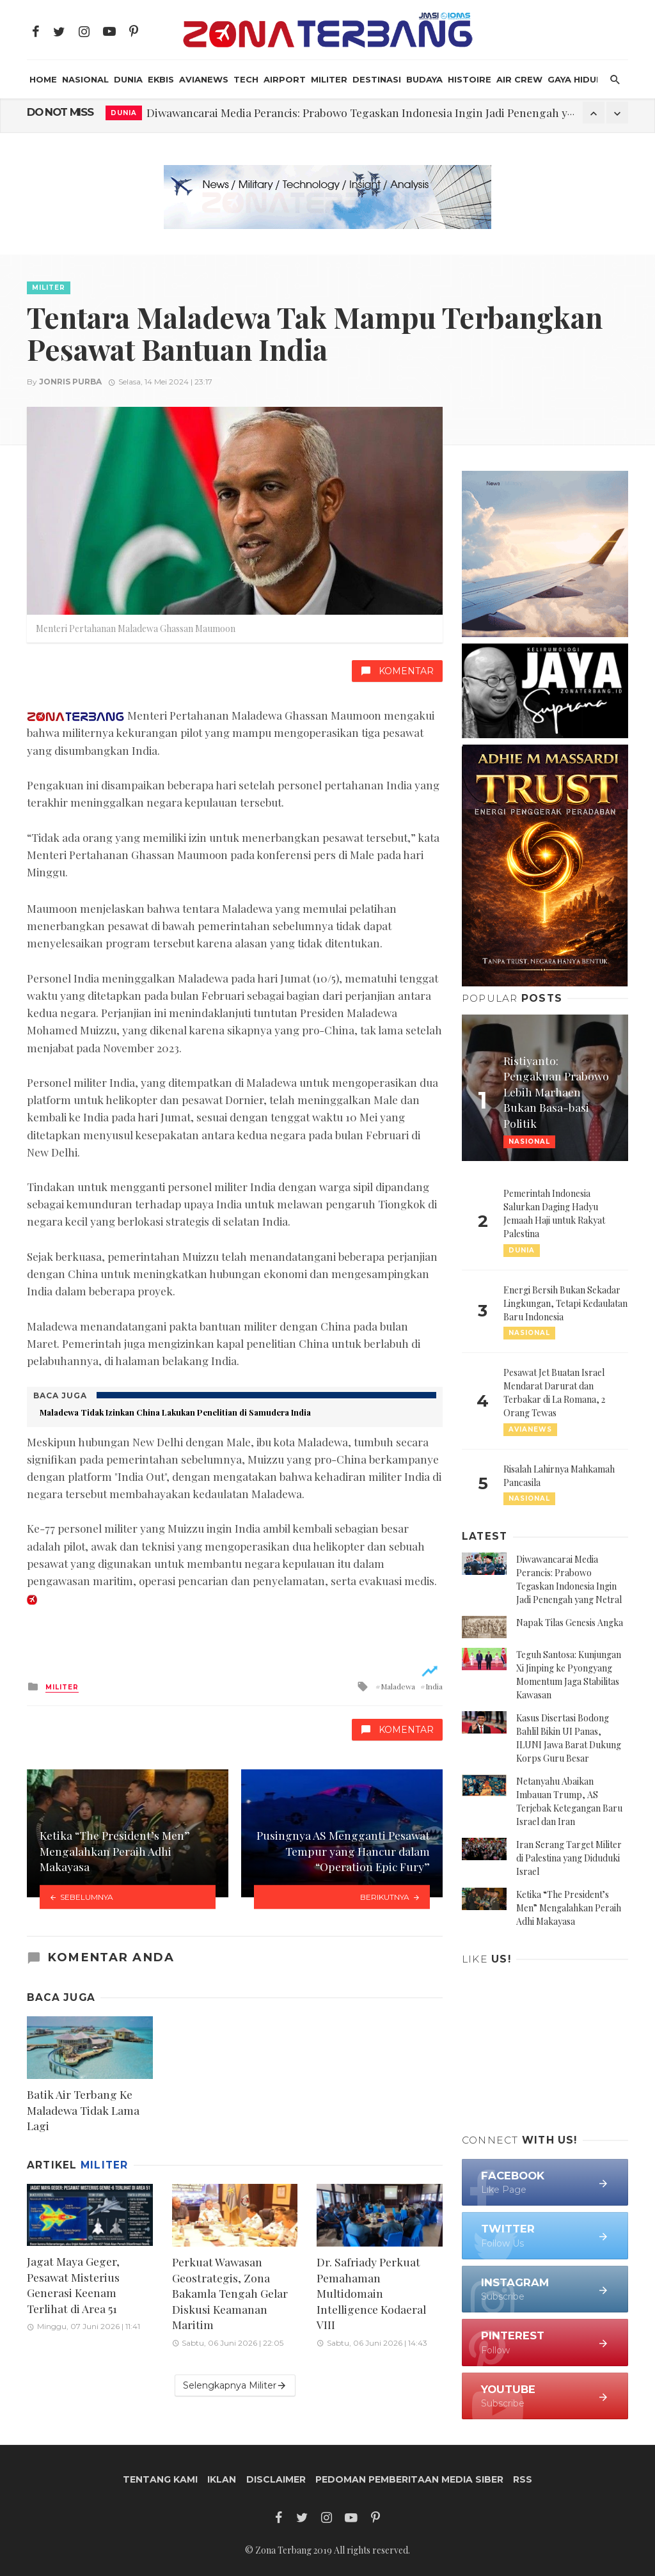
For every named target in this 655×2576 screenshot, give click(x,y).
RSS (522, 2479)
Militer (329, 79)
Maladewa (398, 1686)
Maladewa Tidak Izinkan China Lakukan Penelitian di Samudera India (175, 1412)
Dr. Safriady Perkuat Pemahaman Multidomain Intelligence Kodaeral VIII (371, 2293)
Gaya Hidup (575, 79)
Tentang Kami (160, 2479)
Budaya (424, 79)
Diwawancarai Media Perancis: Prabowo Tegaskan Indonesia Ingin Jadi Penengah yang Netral (384, 112)
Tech (245, 79)
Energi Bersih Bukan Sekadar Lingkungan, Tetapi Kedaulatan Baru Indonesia (565, 1303)
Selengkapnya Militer (235, 2386)
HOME (43, 79)
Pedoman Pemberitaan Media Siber (409, 2479)
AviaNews (203, 79)
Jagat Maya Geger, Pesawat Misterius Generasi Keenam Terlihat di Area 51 (73, 2285)
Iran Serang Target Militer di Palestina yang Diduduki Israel (569, 1857)
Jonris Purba (70, 381)
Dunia (128, 79)
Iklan (221, 2479)
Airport (285, 79)
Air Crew (519, 79)
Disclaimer (276, 2479)
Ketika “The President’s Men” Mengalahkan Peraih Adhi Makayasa (568, 1907)
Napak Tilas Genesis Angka (569, 1622)
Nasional (85, 79)
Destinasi (376, 79)
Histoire (469, 79)
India (434, 1686)
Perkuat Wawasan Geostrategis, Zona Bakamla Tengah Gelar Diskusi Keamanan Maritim (230, 2293)
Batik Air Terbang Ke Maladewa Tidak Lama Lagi (83, 2110)
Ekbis (161, 79)
